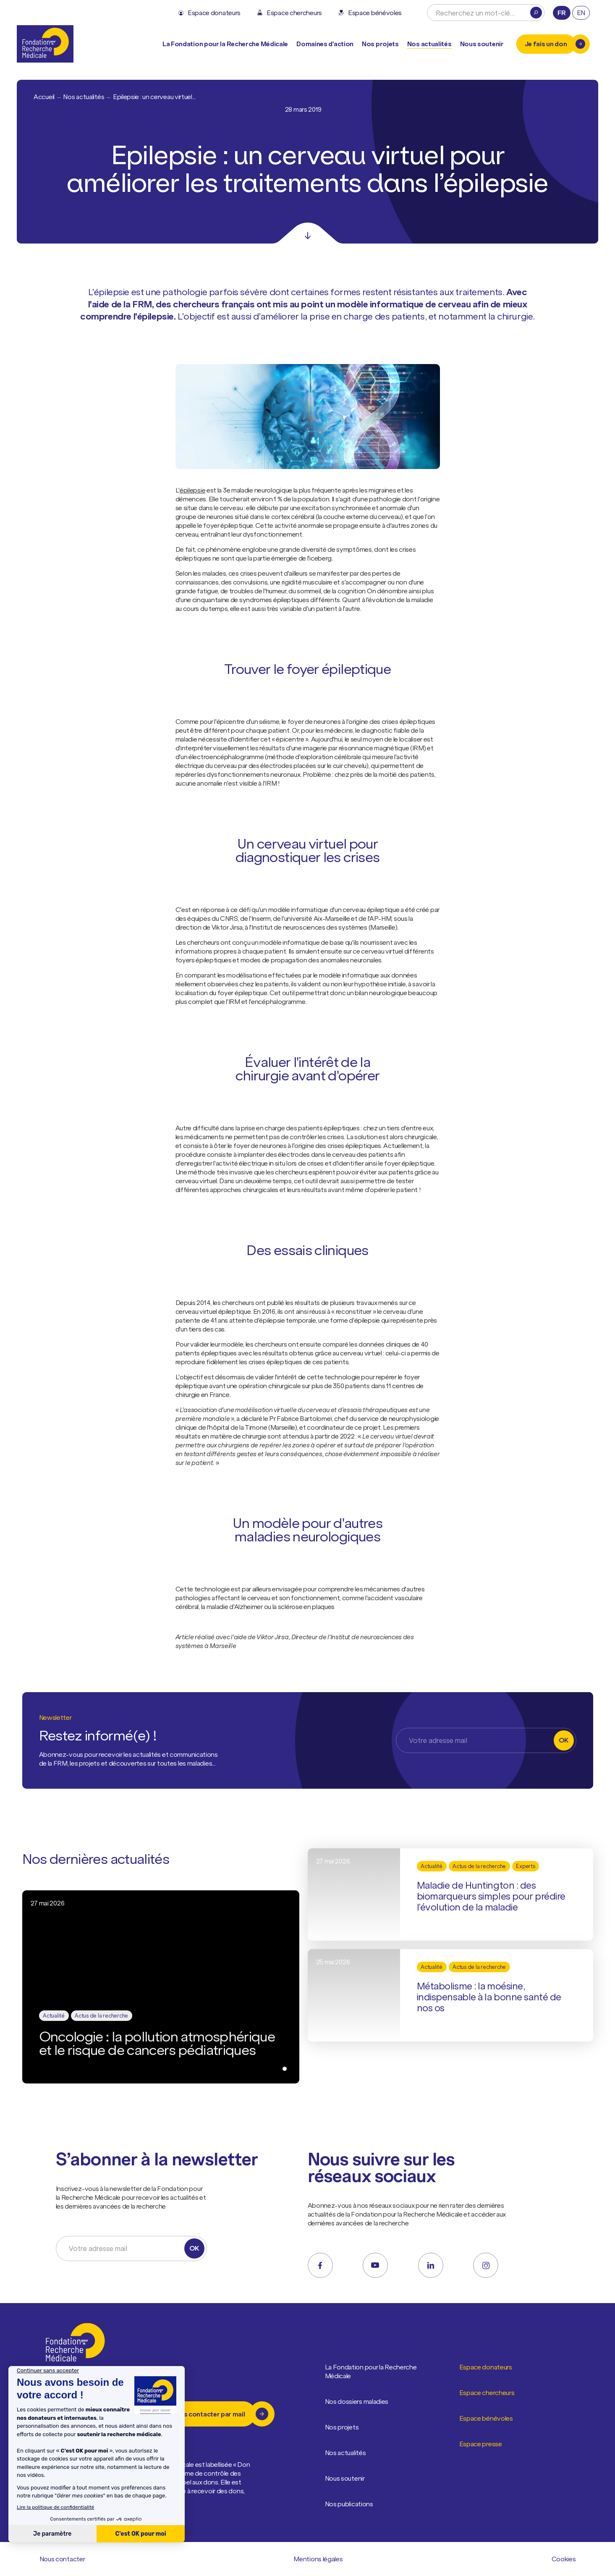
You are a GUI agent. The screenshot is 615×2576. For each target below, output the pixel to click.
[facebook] (320, 2265)
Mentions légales (318, 2559)
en (581, 12)
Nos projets (380, 44)
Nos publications (349, 2504)
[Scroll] (308, 233)
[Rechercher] (536, 12)
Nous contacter (62, 2559)
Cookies (564, 2559)
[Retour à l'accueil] (45, 44)
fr (561, 12)
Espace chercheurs (487, 2393)
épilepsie (192, 490)
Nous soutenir (345, 2478)
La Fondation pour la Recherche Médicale (375, 2372)
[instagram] (485, 2265)
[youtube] (375, 2265)
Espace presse (480, 2444)
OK (563, 1740)
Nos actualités (429, 44)
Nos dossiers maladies (357, 2401)
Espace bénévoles (486, 2418)
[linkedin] (430, 2265)
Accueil (44, 96)
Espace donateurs (486, 2367)
